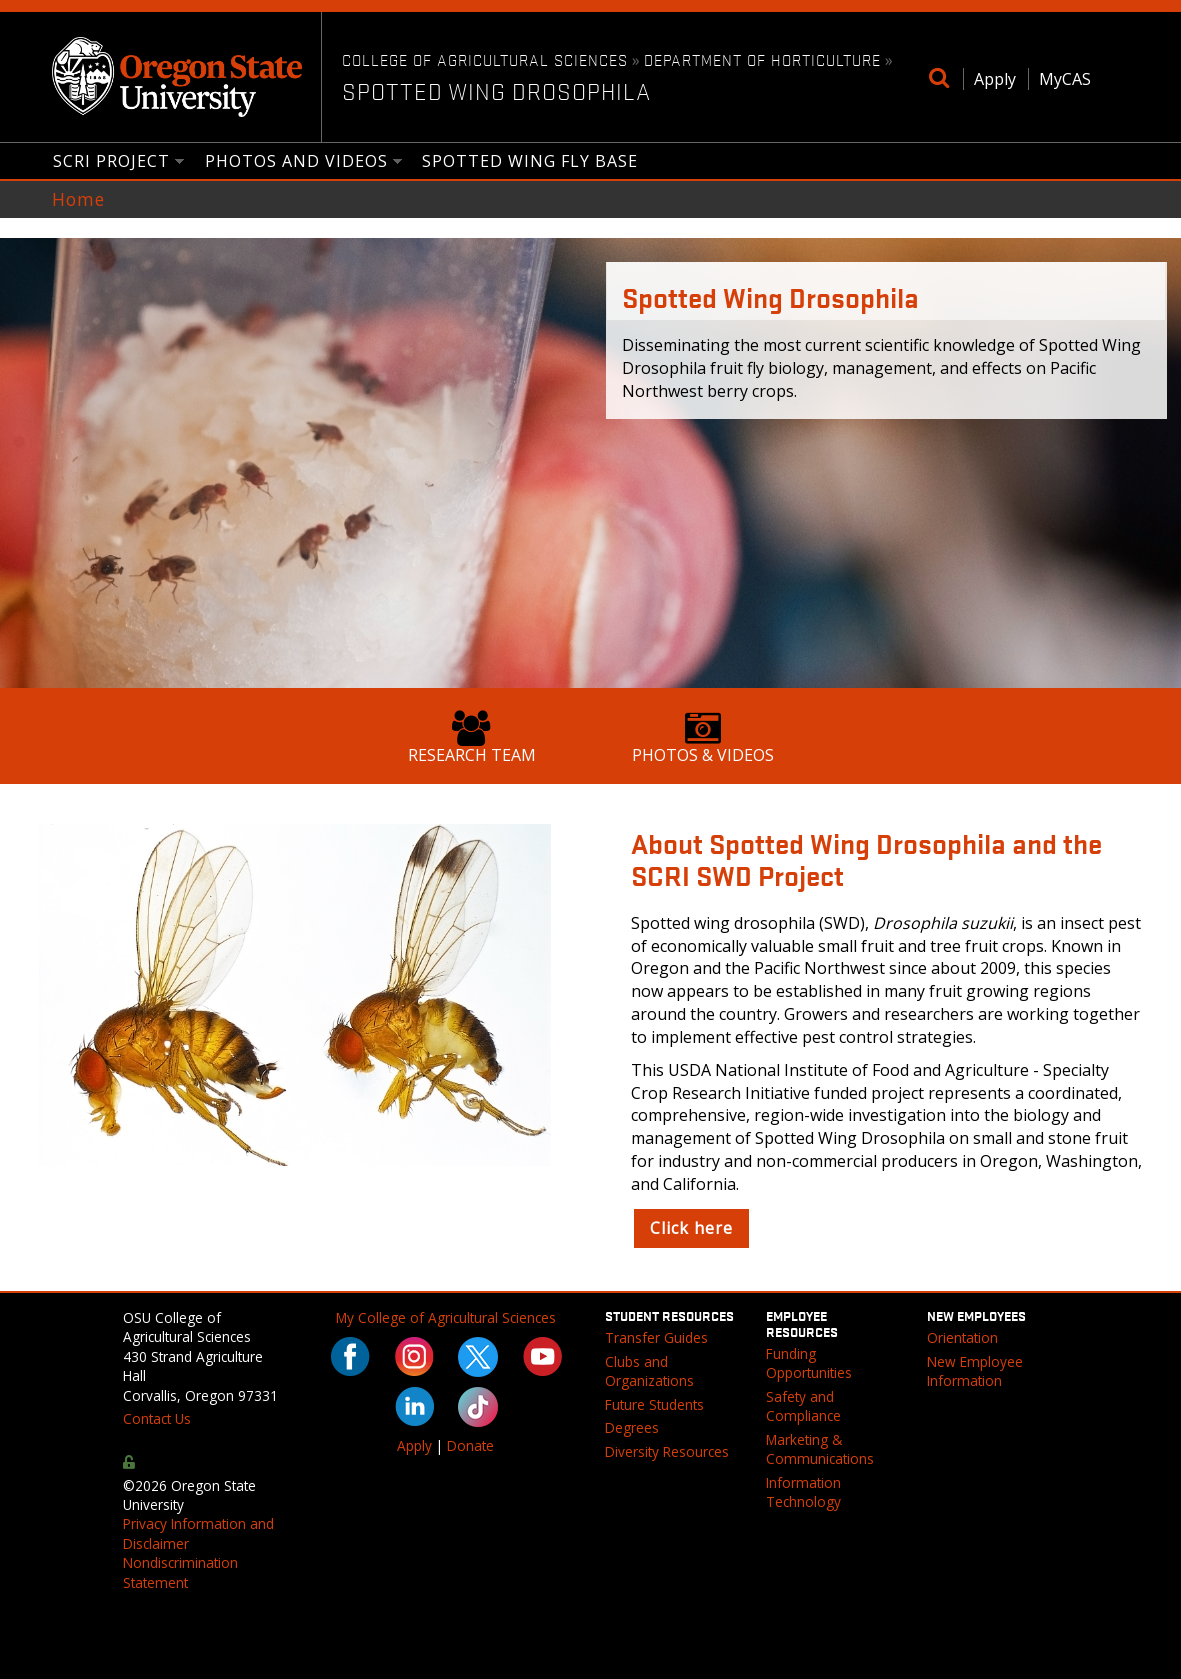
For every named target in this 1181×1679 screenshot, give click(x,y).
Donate (470, 1445)
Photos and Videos (297, 162)
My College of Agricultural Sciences (446, 1317)
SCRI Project (112, 162)
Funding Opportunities (809, 1363)
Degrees (632, 1427)
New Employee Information (975, 1371)
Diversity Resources (667, 1451)
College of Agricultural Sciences (485, 59)
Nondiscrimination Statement (180, 1572)
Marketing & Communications (820, 1449)
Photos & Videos (703, 738)
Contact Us (157, 1418)
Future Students (654, 1404)
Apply (995, 79)
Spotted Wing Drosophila (496, 91)
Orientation (962, 1337)
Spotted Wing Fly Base (530, 161)
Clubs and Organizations (649, 1371)
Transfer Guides (656, 1337)
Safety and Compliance (803, 1406)
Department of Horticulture (762, 59)
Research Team (472, 738)
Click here (691, 1228)
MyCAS (1065, 79)
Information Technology (803, 1492)
